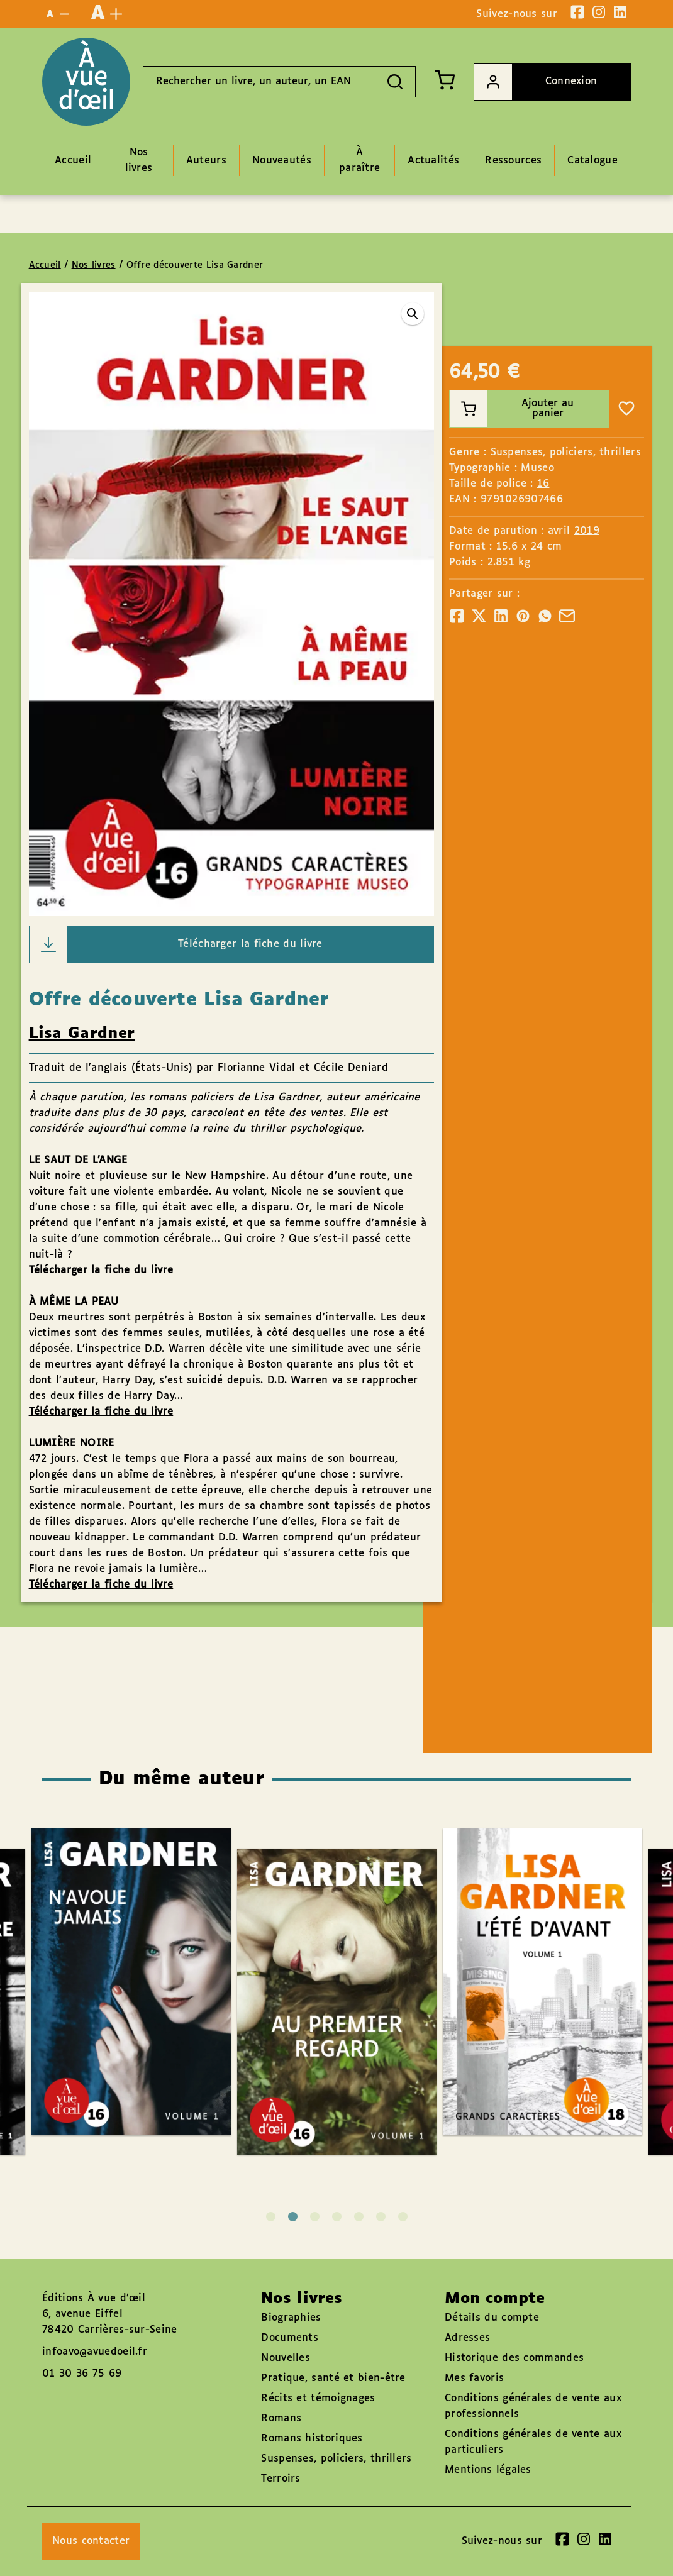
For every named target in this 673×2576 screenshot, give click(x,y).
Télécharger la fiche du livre (176, 944)
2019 (586, 531)
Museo (537, 468)
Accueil (45, 265)
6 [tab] (381, 2216)
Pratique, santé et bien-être (333, 2378)
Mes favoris (474, 2378)
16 (543, 483)
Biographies (291, 2318)
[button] (412, 313)
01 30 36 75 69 (81, 2374)
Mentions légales (488, 2470)
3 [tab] (315, 2216)
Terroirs (280, 2479)
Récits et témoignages (318, 2398)
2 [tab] (293, 2216)
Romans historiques (311, 2438)
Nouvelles (285, 2358)
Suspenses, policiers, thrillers (566, 452)
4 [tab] (337, 2216)
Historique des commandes (514, 2358)
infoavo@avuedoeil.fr (94, 2352)
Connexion (535, 82)
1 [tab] (270, 2216)
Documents (289, 2338)
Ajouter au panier (512, 408)
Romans (281, 2418)
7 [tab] (403, 2216)
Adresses (467, 2338)
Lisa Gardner (82, 1033)
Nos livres (94, 265)
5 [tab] (359, 2216)
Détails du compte (492, 2318)
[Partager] (457, 616)
